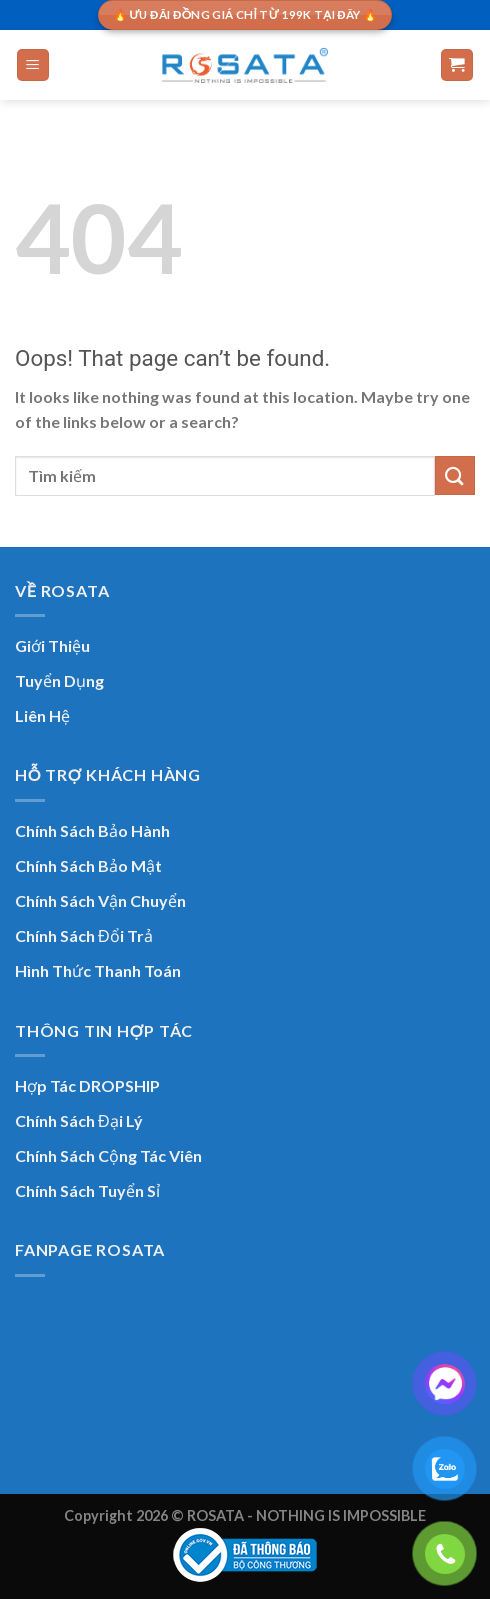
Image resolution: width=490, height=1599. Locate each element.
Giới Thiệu (52, 645)
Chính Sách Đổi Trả (84, 935)
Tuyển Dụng (59, 680)
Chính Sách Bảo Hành (92, 830)
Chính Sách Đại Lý (79, 1120)
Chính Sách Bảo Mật (88, 865)
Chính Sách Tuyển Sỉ (87, 1190)
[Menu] (33, 65)
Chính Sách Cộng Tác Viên (108, 1155)
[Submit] (455, 475)
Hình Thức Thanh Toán (98, 970)
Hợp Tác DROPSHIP (87, 1085)
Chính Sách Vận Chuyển (100, 900)
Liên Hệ (42, 715)
